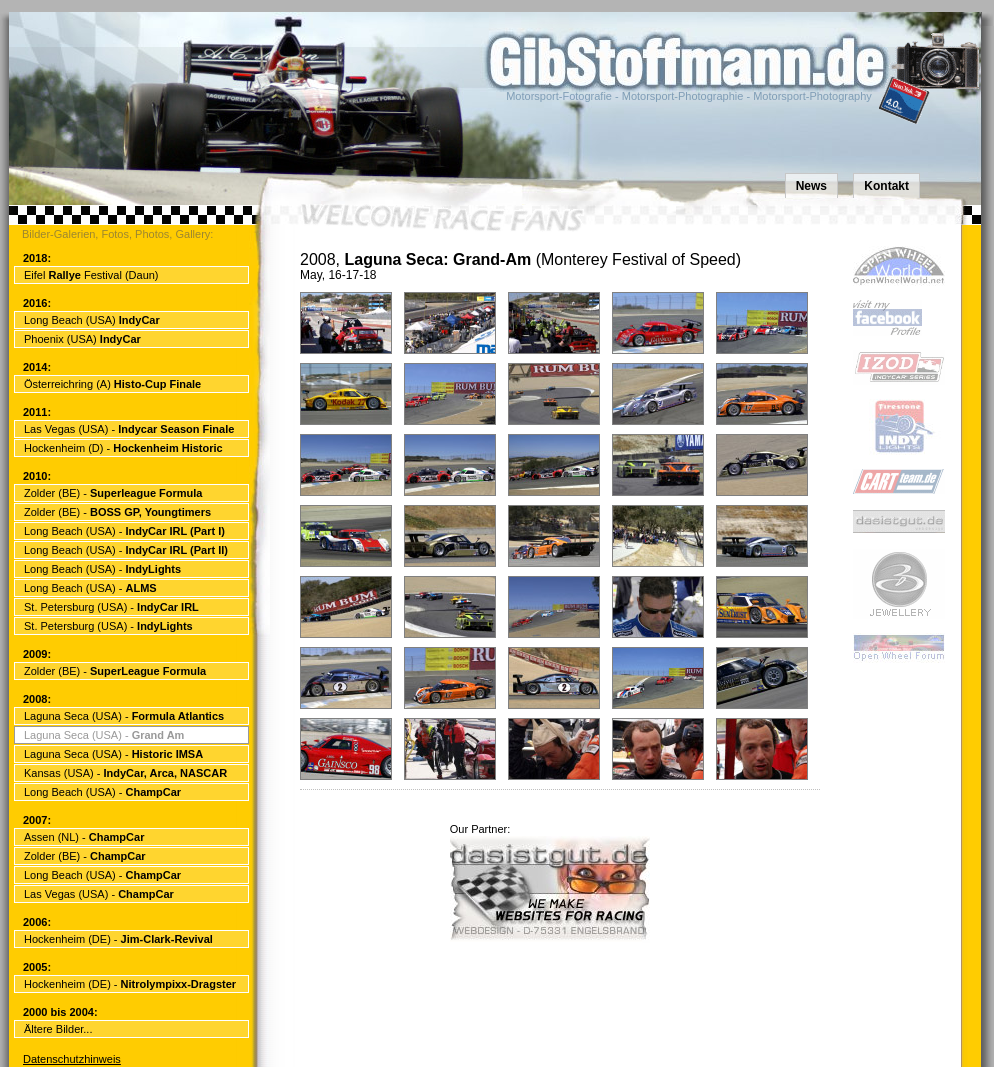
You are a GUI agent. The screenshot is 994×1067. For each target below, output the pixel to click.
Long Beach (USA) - (124, 531)
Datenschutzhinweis (72, 1059)
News (811, 186)
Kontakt (886, 186)
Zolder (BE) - (113, 493)
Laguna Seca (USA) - (124, 716)
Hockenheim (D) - (123, 448)
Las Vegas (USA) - (129, 429)
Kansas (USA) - (125, 773)
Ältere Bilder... (58, 1029)
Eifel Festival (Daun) (91, 275)
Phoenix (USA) (82, 339)
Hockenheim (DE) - (118, 939)
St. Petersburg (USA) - (111, 607)
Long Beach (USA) (92, 320)
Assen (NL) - (84, 837)
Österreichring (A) (112, 384)
